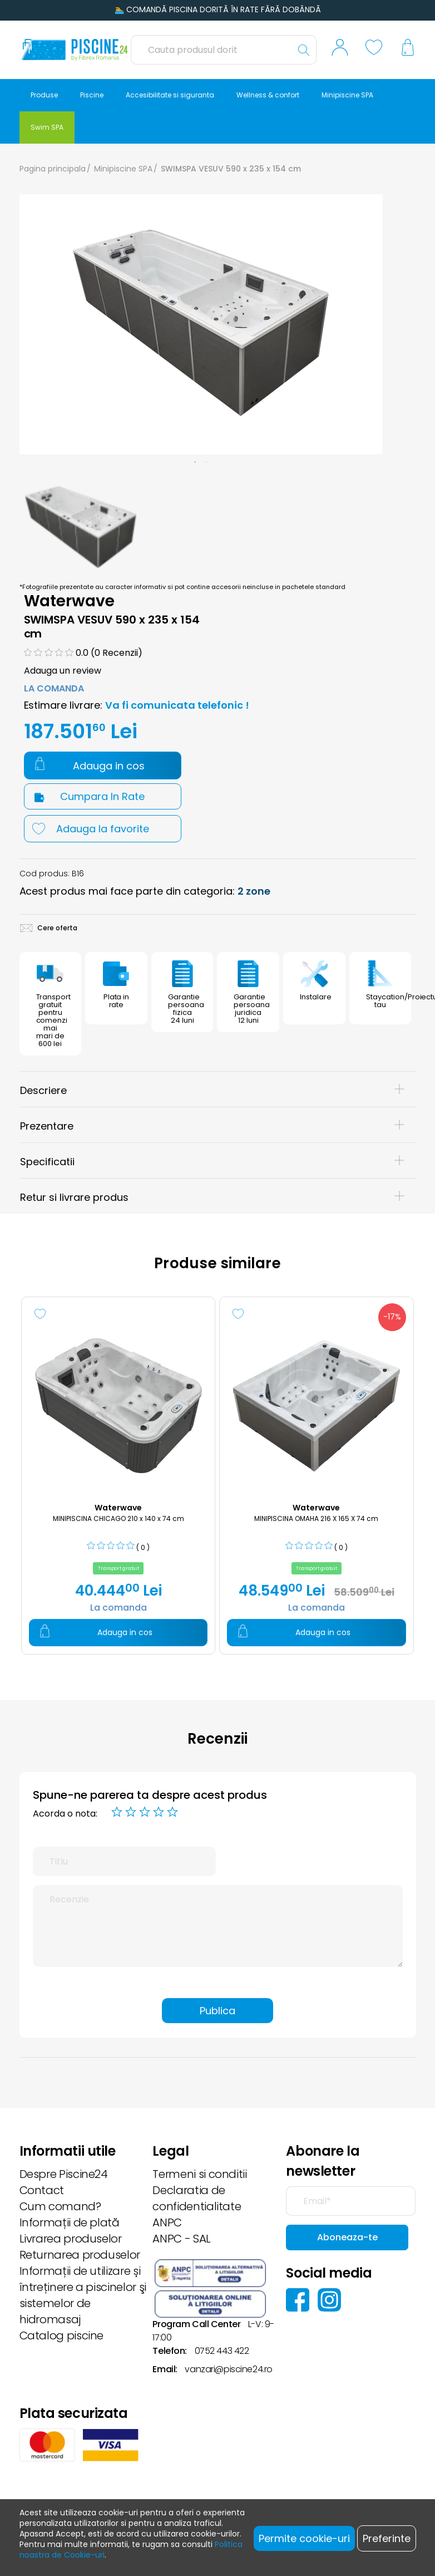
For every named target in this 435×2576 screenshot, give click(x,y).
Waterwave (69, 601)
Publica (217, 2011)
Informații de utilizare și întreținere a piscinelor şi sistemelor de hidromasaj (82, 2295)
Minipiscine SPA (123, 168)
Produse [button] (44, 95)
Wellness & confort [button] (267, 95)
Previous (8, 521)
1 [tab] (195, 462)
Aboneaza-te (347, 2237)
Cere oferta (48, 928)
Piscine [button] (91, 95)
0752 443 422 (222, 2350)
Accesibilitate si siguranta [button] (170, 95)
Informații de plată (69, 2222)
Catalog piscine (61, 2335)
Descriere (212, 1090)
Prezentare (212, 1126)
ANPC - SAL (181, 2238)
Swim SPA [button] (47, 127)
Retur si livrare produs (212, 1197)
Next (393, 521)
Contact (41, 2190)
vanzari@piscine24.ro (228, 2369)
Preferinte (387, 2538)
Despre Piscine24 (63, 2174)
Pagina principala (52, 168)
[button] (340, 50)
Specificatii (212, 1161)
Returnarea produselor (79, 2255)
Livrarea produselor (70, 2238)
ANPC (167, 2222)
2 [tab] (206, 462)
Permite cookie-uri (304, 2538)
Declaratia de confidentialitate (196, 2198)
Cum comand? (60, 2206)
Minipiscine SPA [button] (347, 95)
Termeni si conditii (199, 2174)
